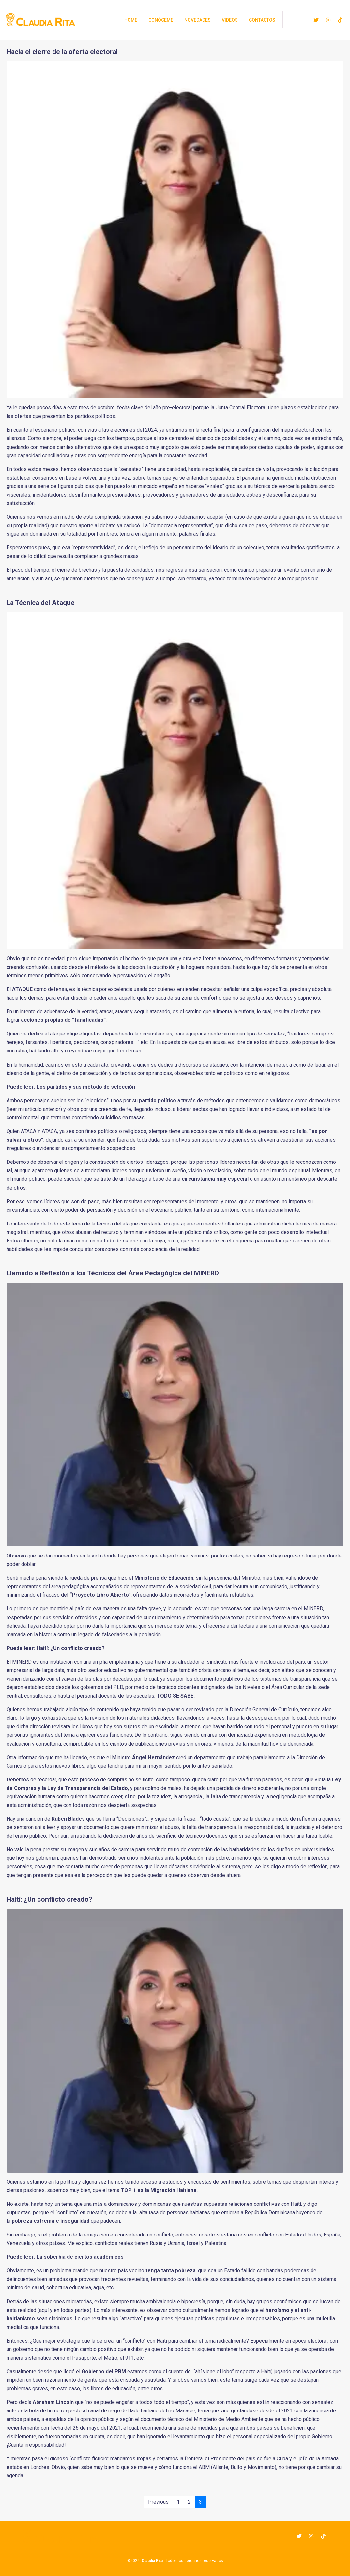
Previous (158, 2502)
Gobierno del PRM (104, 2371)
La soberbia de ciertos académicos (80, 2257)
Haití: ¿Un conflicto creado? (71, 1648)
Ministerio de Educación (163, 1578)
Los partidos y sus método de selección (86, 1087)
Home (130, 20)
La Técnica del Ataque (41, 603)
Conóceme (160, 20)
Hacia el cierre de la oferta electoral (62, 51)
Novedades (197, 20)
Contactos (262, 20)
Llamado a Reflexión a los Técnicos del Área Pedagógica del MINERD (113, 1273)
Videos (230, 20)
